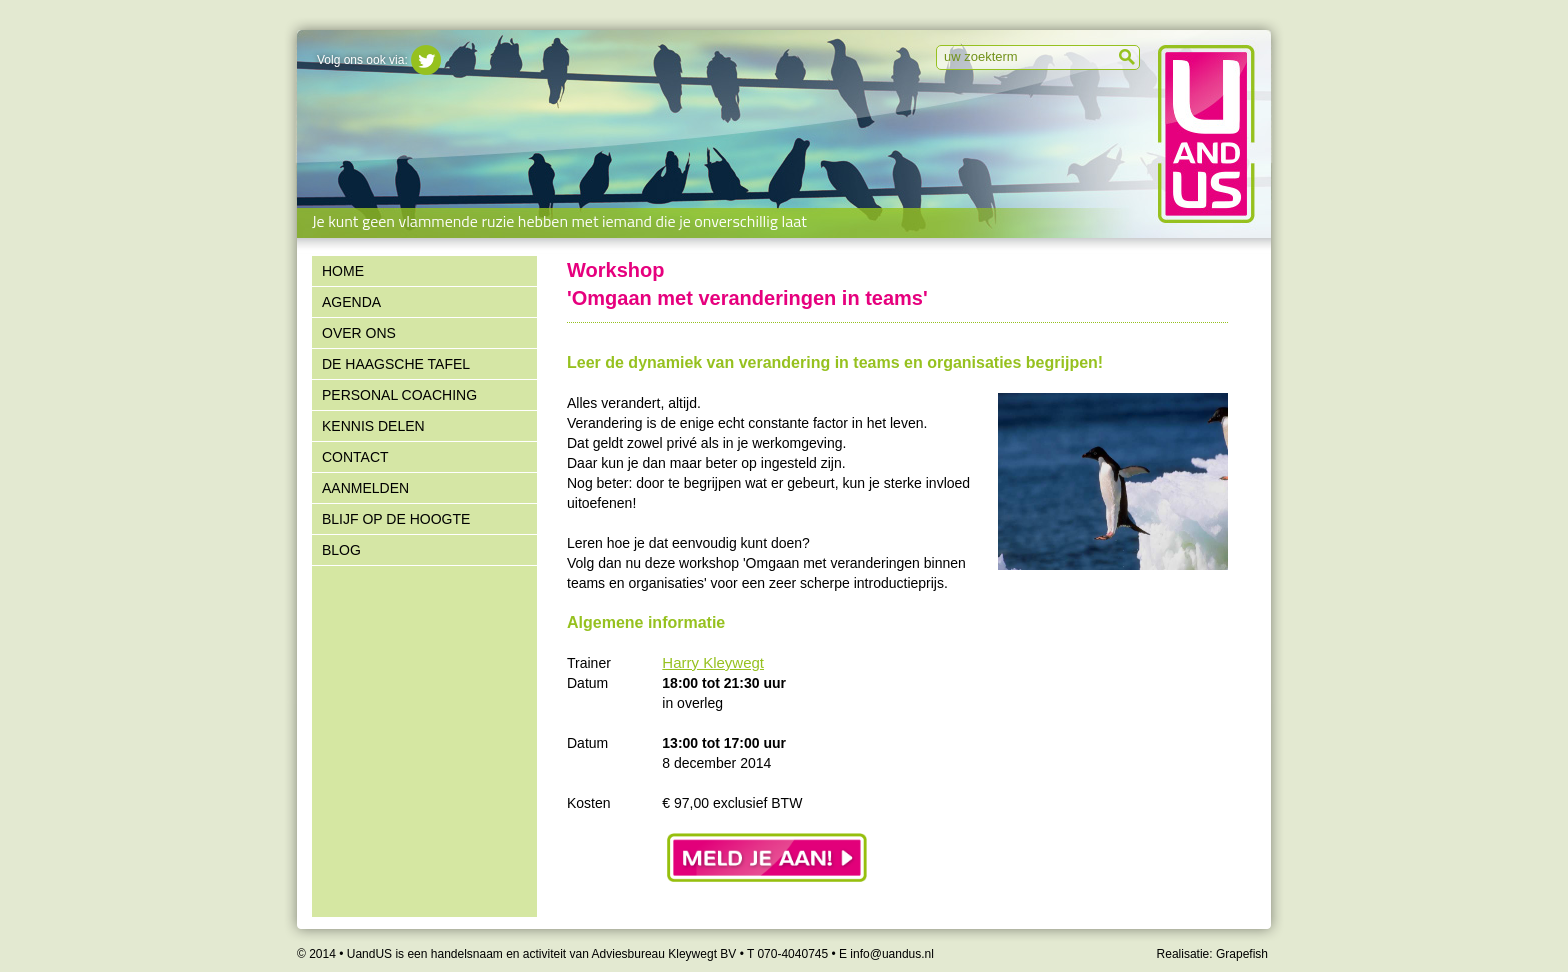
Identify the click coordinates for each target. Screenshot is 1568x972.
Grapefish (1242, 954)
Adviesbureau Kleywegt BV (664, 954)
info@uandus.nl (892, 954)
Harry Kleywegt (713, 662)
